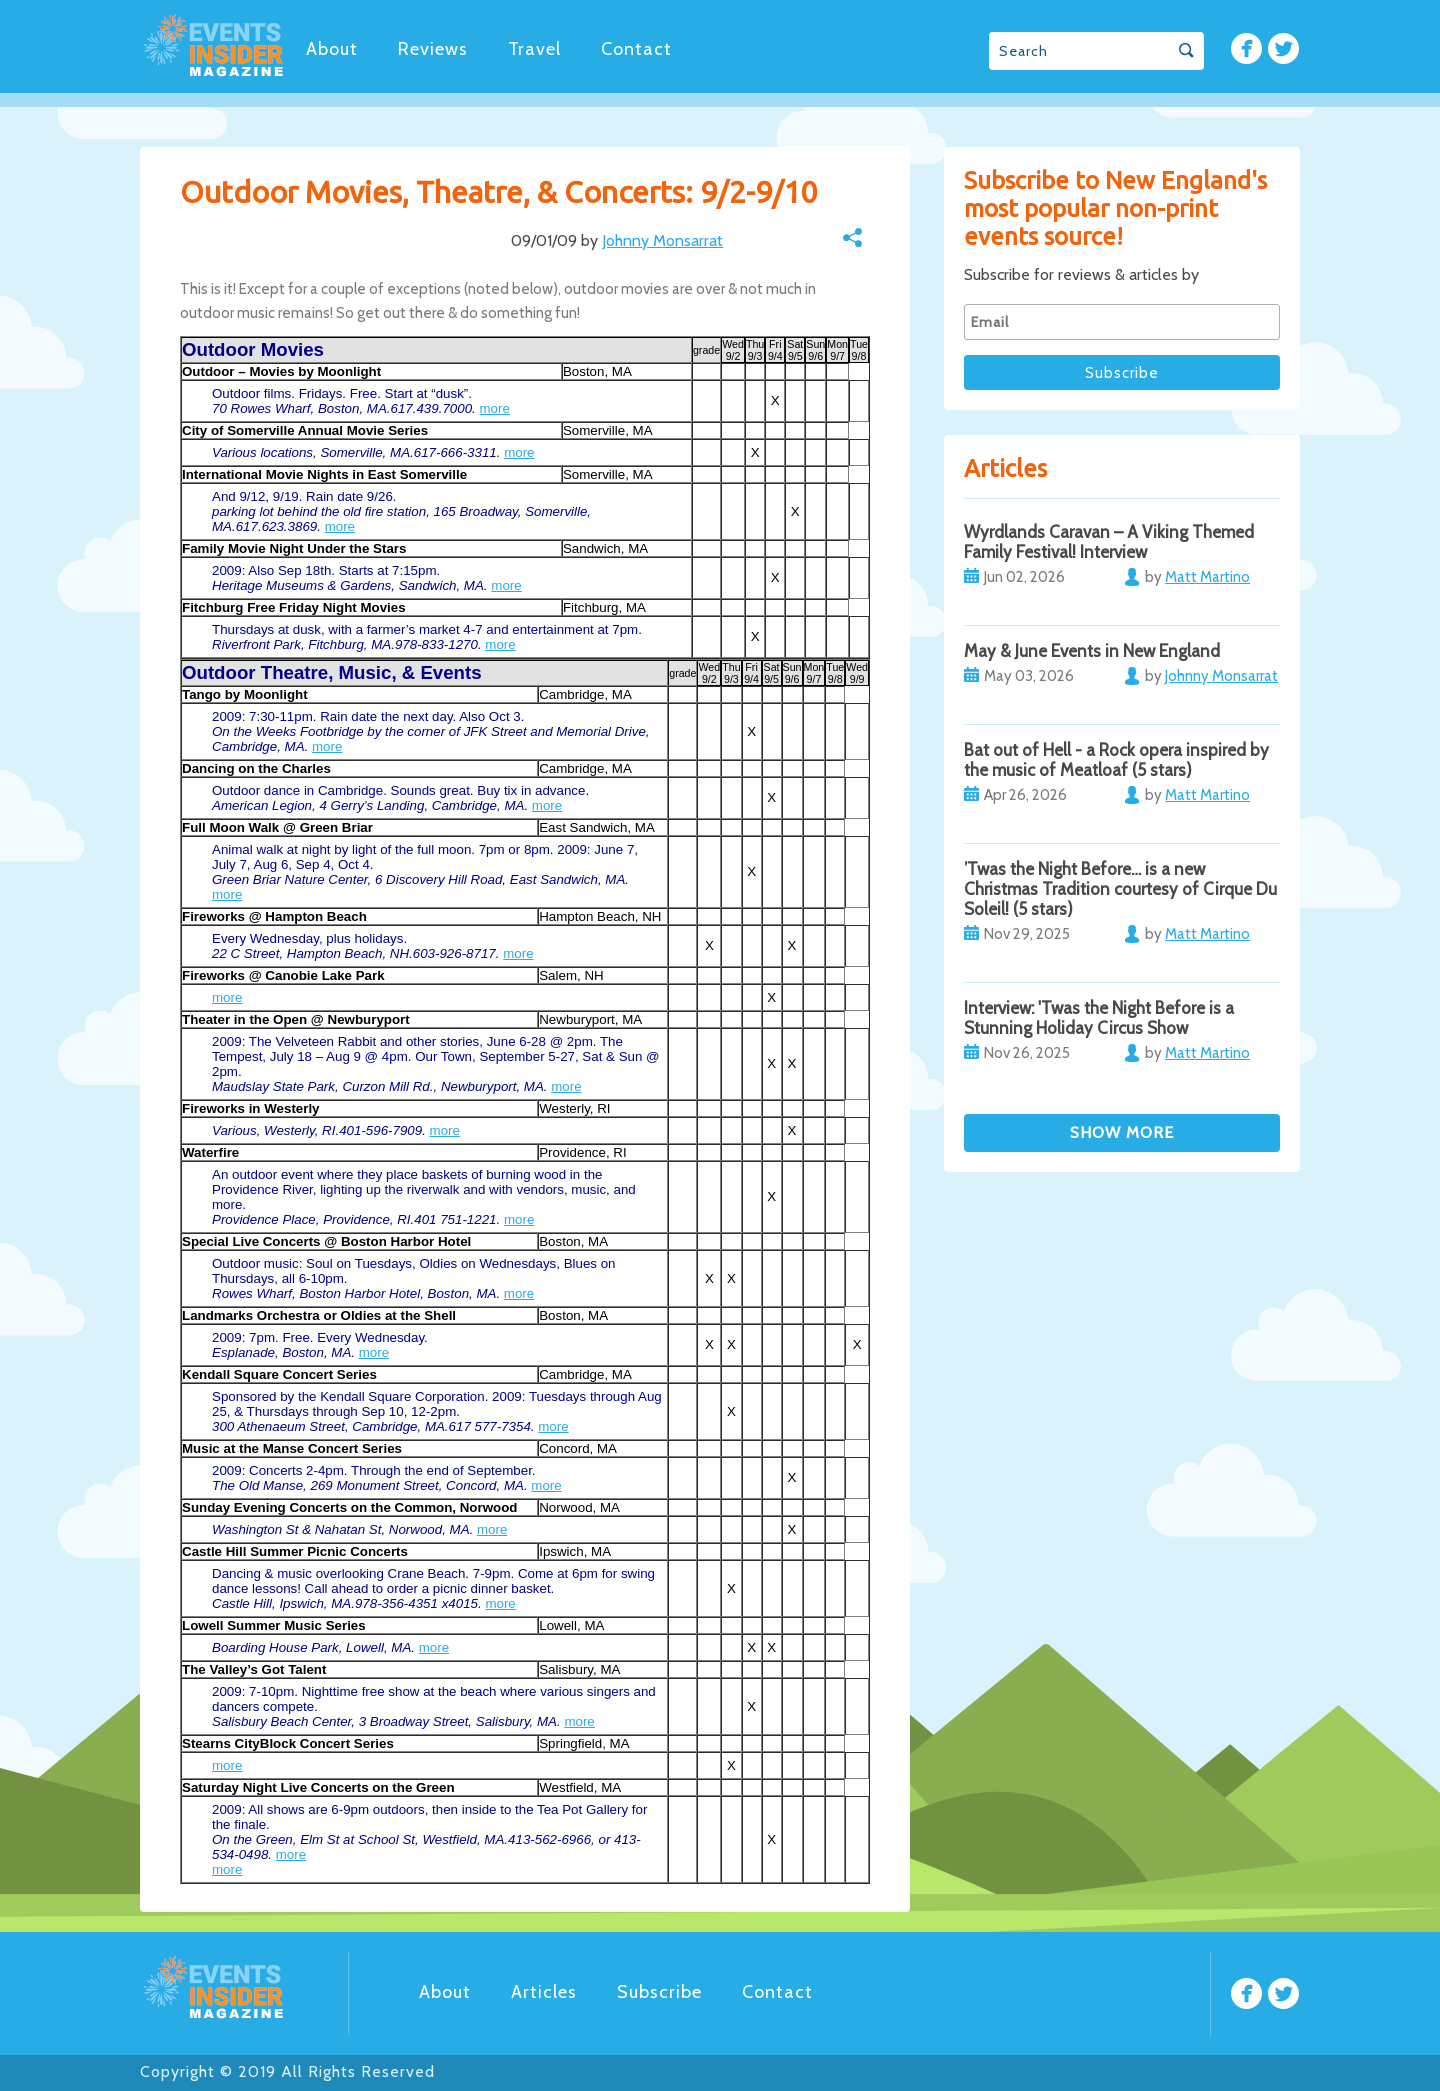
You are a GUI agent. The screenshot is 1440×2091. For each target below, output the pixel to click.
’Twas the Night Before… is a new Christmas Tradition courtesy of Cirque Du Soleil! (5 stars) (1120, 889)
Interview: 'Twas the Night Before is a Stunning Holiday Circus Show (1099, 1018)
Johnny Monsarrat (662, 240)
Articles (544, 1992)
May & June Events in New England (1092, 651)
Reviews (433, 49)
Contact (636, 49)
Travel (534, 49)
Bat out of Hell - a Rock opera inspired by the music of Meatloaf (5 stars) (1116, 760)
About (332, 49)
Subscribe (659, 1992)
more (494, 408)
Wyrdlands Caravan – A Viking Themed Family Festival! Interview (1109, 542)
